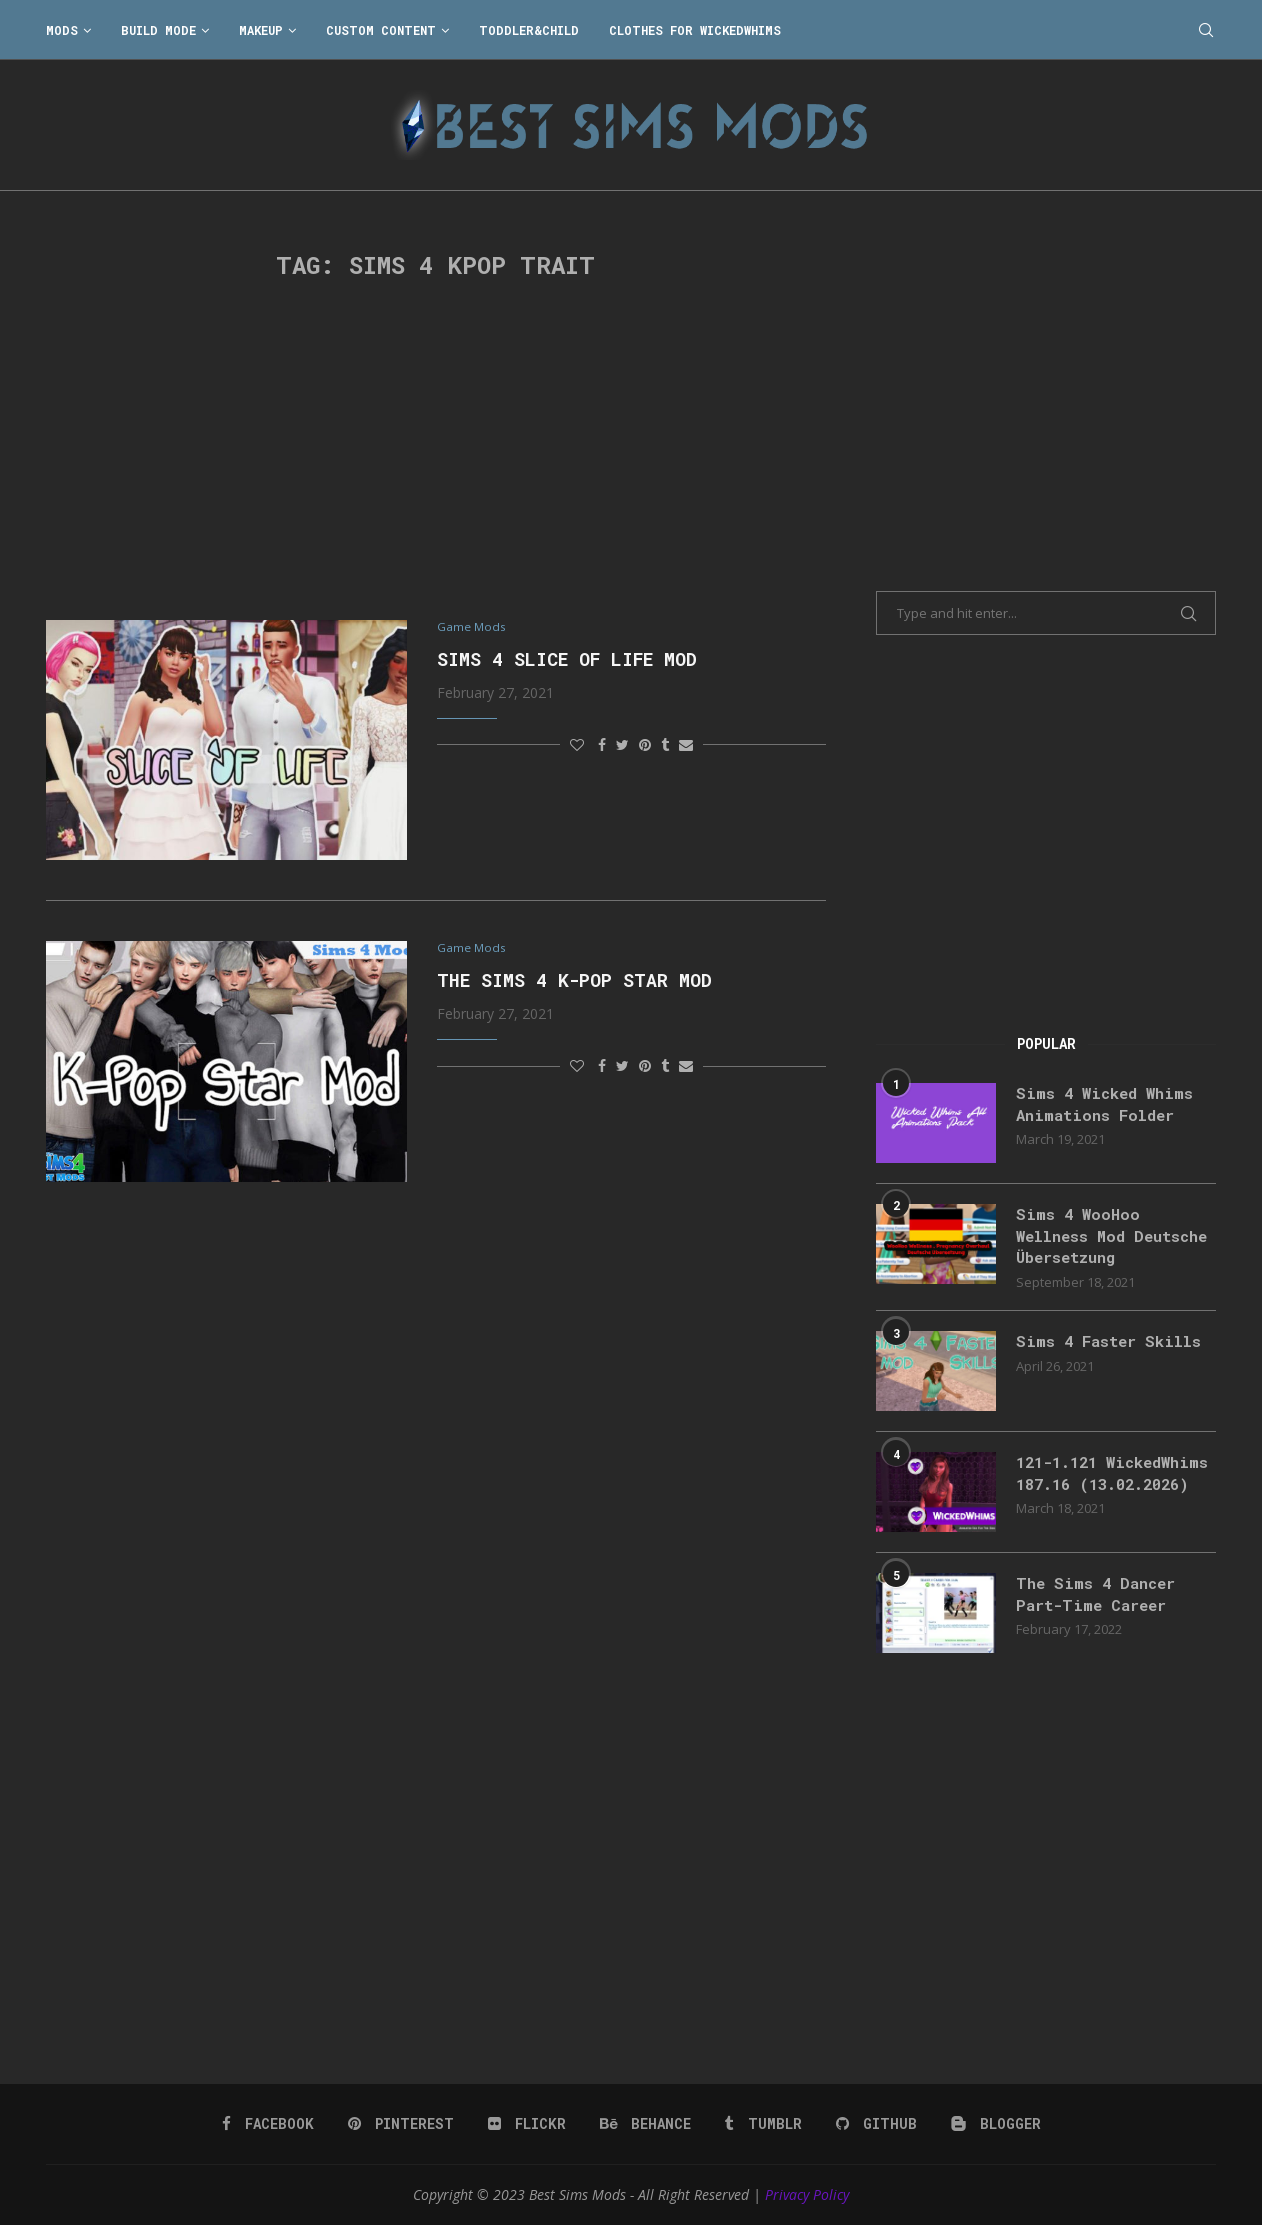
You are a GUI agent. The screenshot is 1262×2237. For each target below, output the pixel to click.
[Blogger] (992, 2136)
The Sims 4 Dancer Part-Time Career (1099, 1606)
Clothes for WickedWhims (695, 30)
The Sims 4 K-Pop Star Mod (574, 982)
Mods (62, 30)
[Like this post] (577, 745)
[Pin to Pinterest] (645, 745)
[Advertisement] (436, 450)
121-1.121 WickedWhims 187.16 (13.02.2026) (1103, 1488)
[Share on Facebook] (602, 745)
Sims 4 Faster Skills (1112, 1344)
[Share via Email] (686, 745)
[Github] (874, 2136)
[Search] (1206, 30)
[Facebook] (270, 2136)
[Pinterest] (402, 2136)
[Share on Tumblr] (665, 745)
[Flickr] (527, 2136)
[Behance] (645, 2136)
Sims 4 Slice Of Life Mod (567, 660)
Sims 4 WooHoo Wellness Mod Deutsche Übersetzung (1111, 1237)
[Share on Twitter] (622, 745)
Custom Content (381, 30)
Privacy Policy (807, 2206)
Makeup (261, 30)
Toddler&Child (529, 30)
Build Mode (158, 30)
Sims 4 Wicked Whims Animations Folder (1108, 1104)
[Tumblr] (762, 2136)
